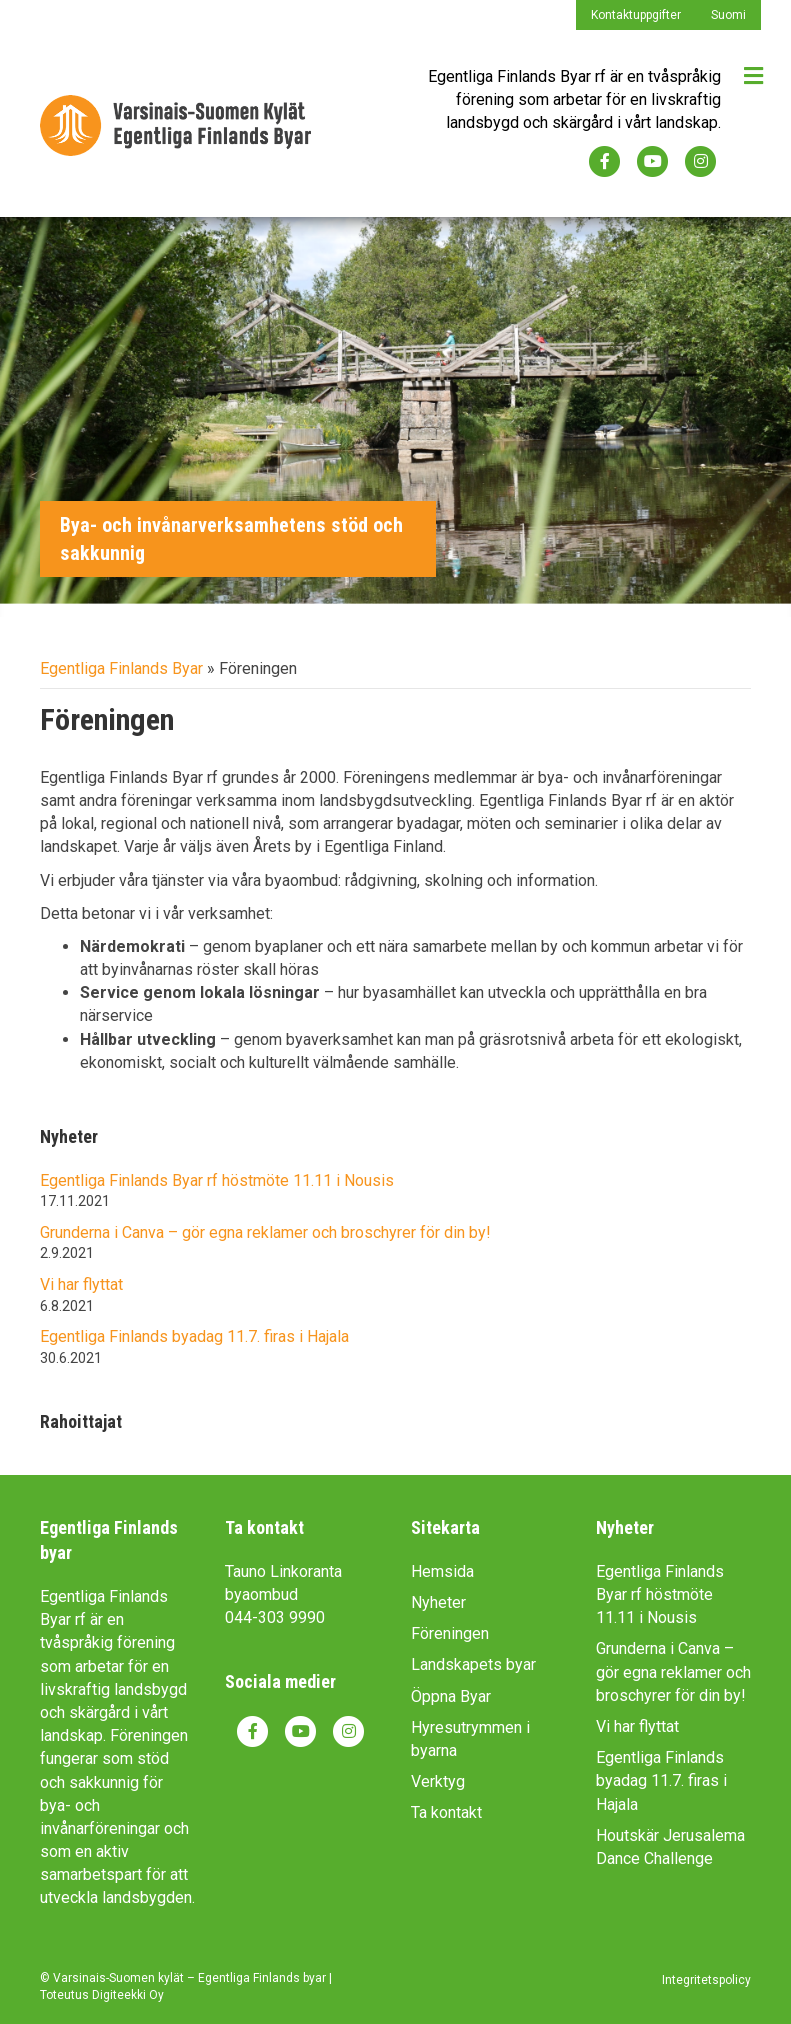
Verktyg (438, 1781)
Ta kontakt (446, 1812)
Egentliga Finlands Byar (121, 668)
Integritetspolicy (706, 1980)
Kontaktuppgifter (636, 15)
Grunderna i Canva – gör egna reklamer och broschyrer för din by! (265, 1232)
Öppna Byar (451, 1696)
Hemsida (442, 1571)
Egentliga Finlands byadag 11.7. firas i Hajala (194, 1336)
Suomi (728, 15)
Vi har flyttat (81, 1284)
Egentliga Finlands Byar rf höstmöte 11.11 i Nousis (217, 1180)
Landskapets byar (473, 1664)
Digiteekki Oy (128, 1995)
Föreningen (450, 1633)
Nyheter (438, 1602)
